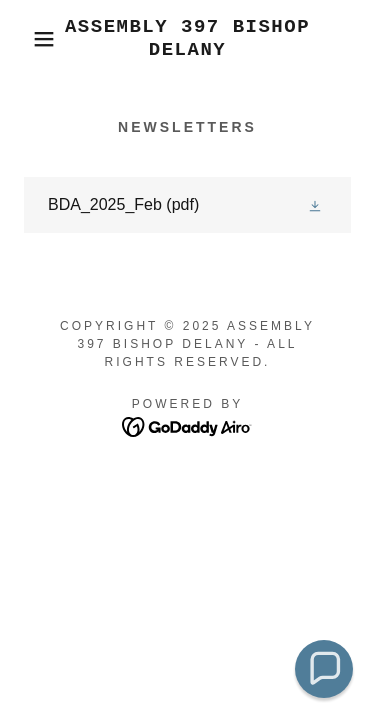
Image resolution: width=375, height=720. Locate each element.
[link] (187, 39)
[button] (29, 39)
